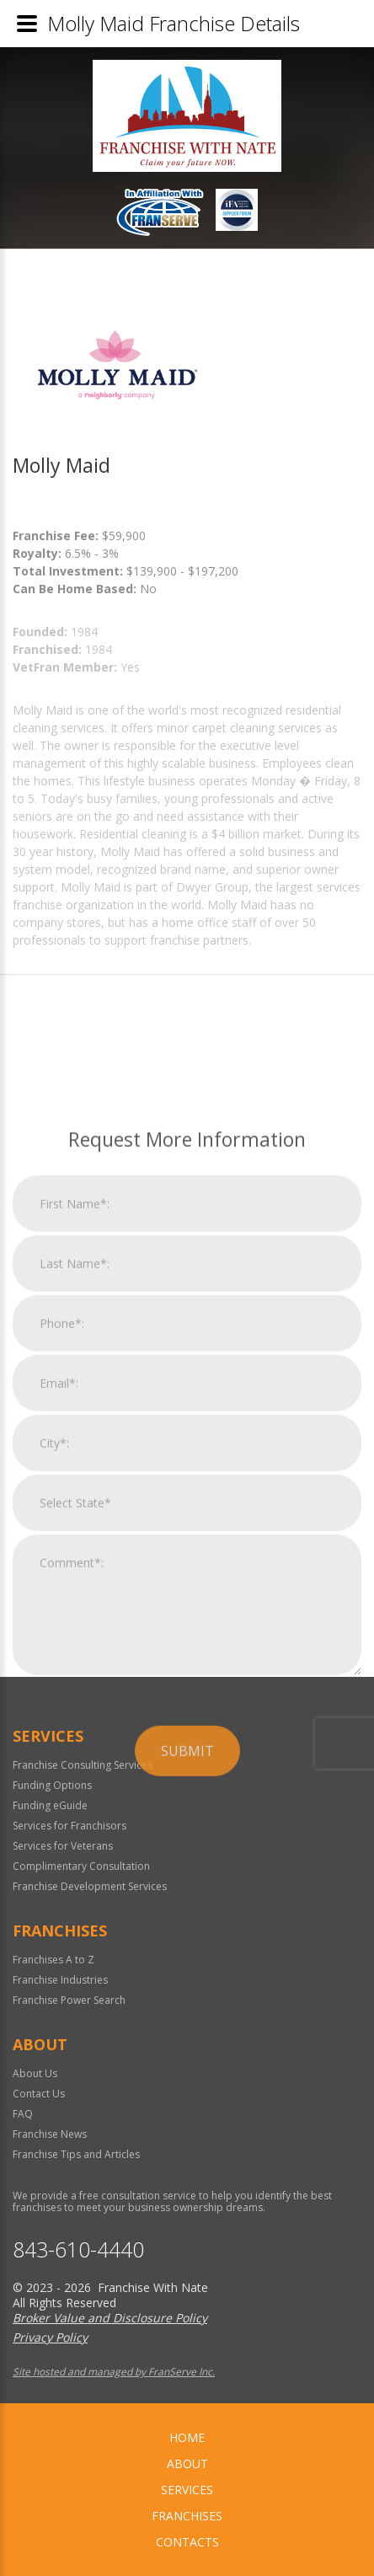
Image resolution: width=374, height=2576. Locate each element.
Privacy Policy (50, 2337)
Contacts (187, 2542)
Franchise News (50, 2134)
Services (187, 2490)
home (187, 2437)
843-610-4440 (78, 2249)
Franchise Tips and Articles (76, 2154)
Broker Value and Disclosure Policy (110, 2318)
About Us (35, 2073)
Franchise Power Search (69, 2000)
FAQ (23, 2114)
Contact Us (39, 2093)
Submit (187, 1961)
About (187, 2464)
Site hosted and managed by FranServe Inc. (114, 2371)
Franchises (187, 2516)
